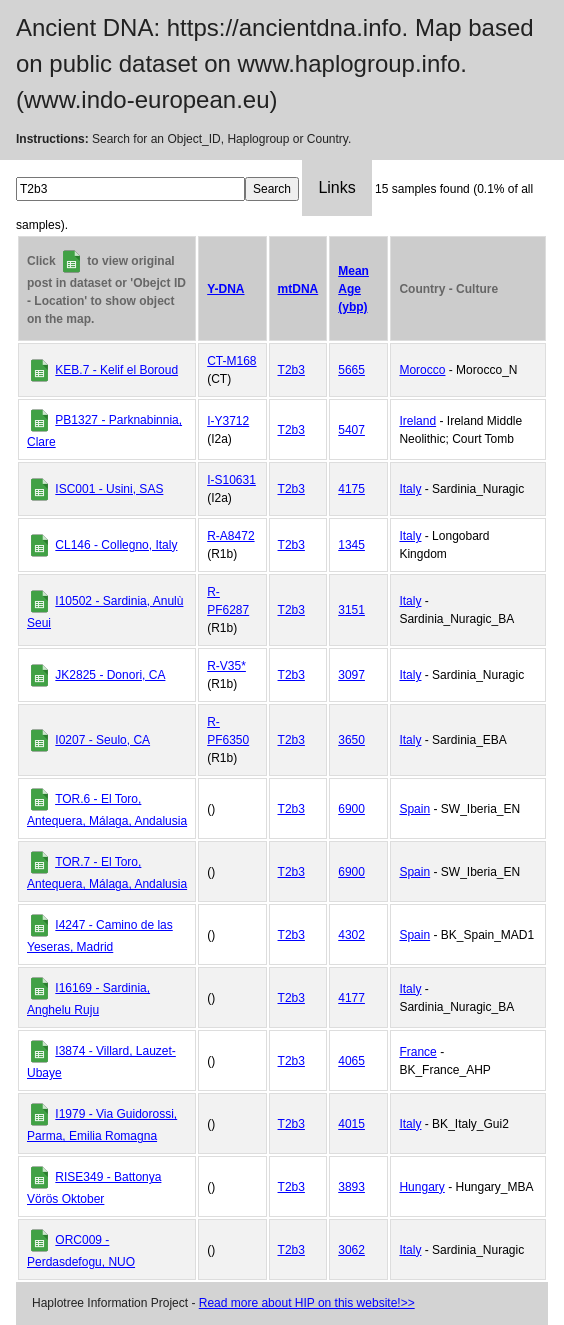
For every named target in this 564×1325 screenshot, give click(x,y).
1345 (351, 545)
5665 (351, 370)
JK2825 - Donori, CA (110, 675)
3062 (351, 1250)
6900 (351, 809)
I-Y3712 (228, 421)
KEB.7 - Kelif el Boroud (116, 370)
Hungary (421, 1187)
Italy (410, 489)
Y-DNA (225, 289)
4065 (351, 1061)
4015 (351, 1124)
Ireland (417, 421)
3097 (351, 675)
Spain (414, 809)
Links (336, 187)
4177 (351, 998)
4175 (351, 489)
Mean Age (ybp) (353, 289)
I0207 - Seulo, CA (102, 740)
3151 (351, 610)
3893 (351, 1187)
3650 (351, 740)
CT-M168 (231, 361)
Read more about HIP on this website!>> (307, 1303)
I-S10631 (231, 480)
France (417, 1052)
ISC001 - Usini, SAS (109, 489)
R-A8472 (230, 536)
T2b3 (291, 370)
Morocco (422, 370)
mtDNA (298, 289)
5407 (351, 430)
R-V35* (226, 666)
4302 (351, 935)
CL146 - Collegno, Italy (116, 545)
